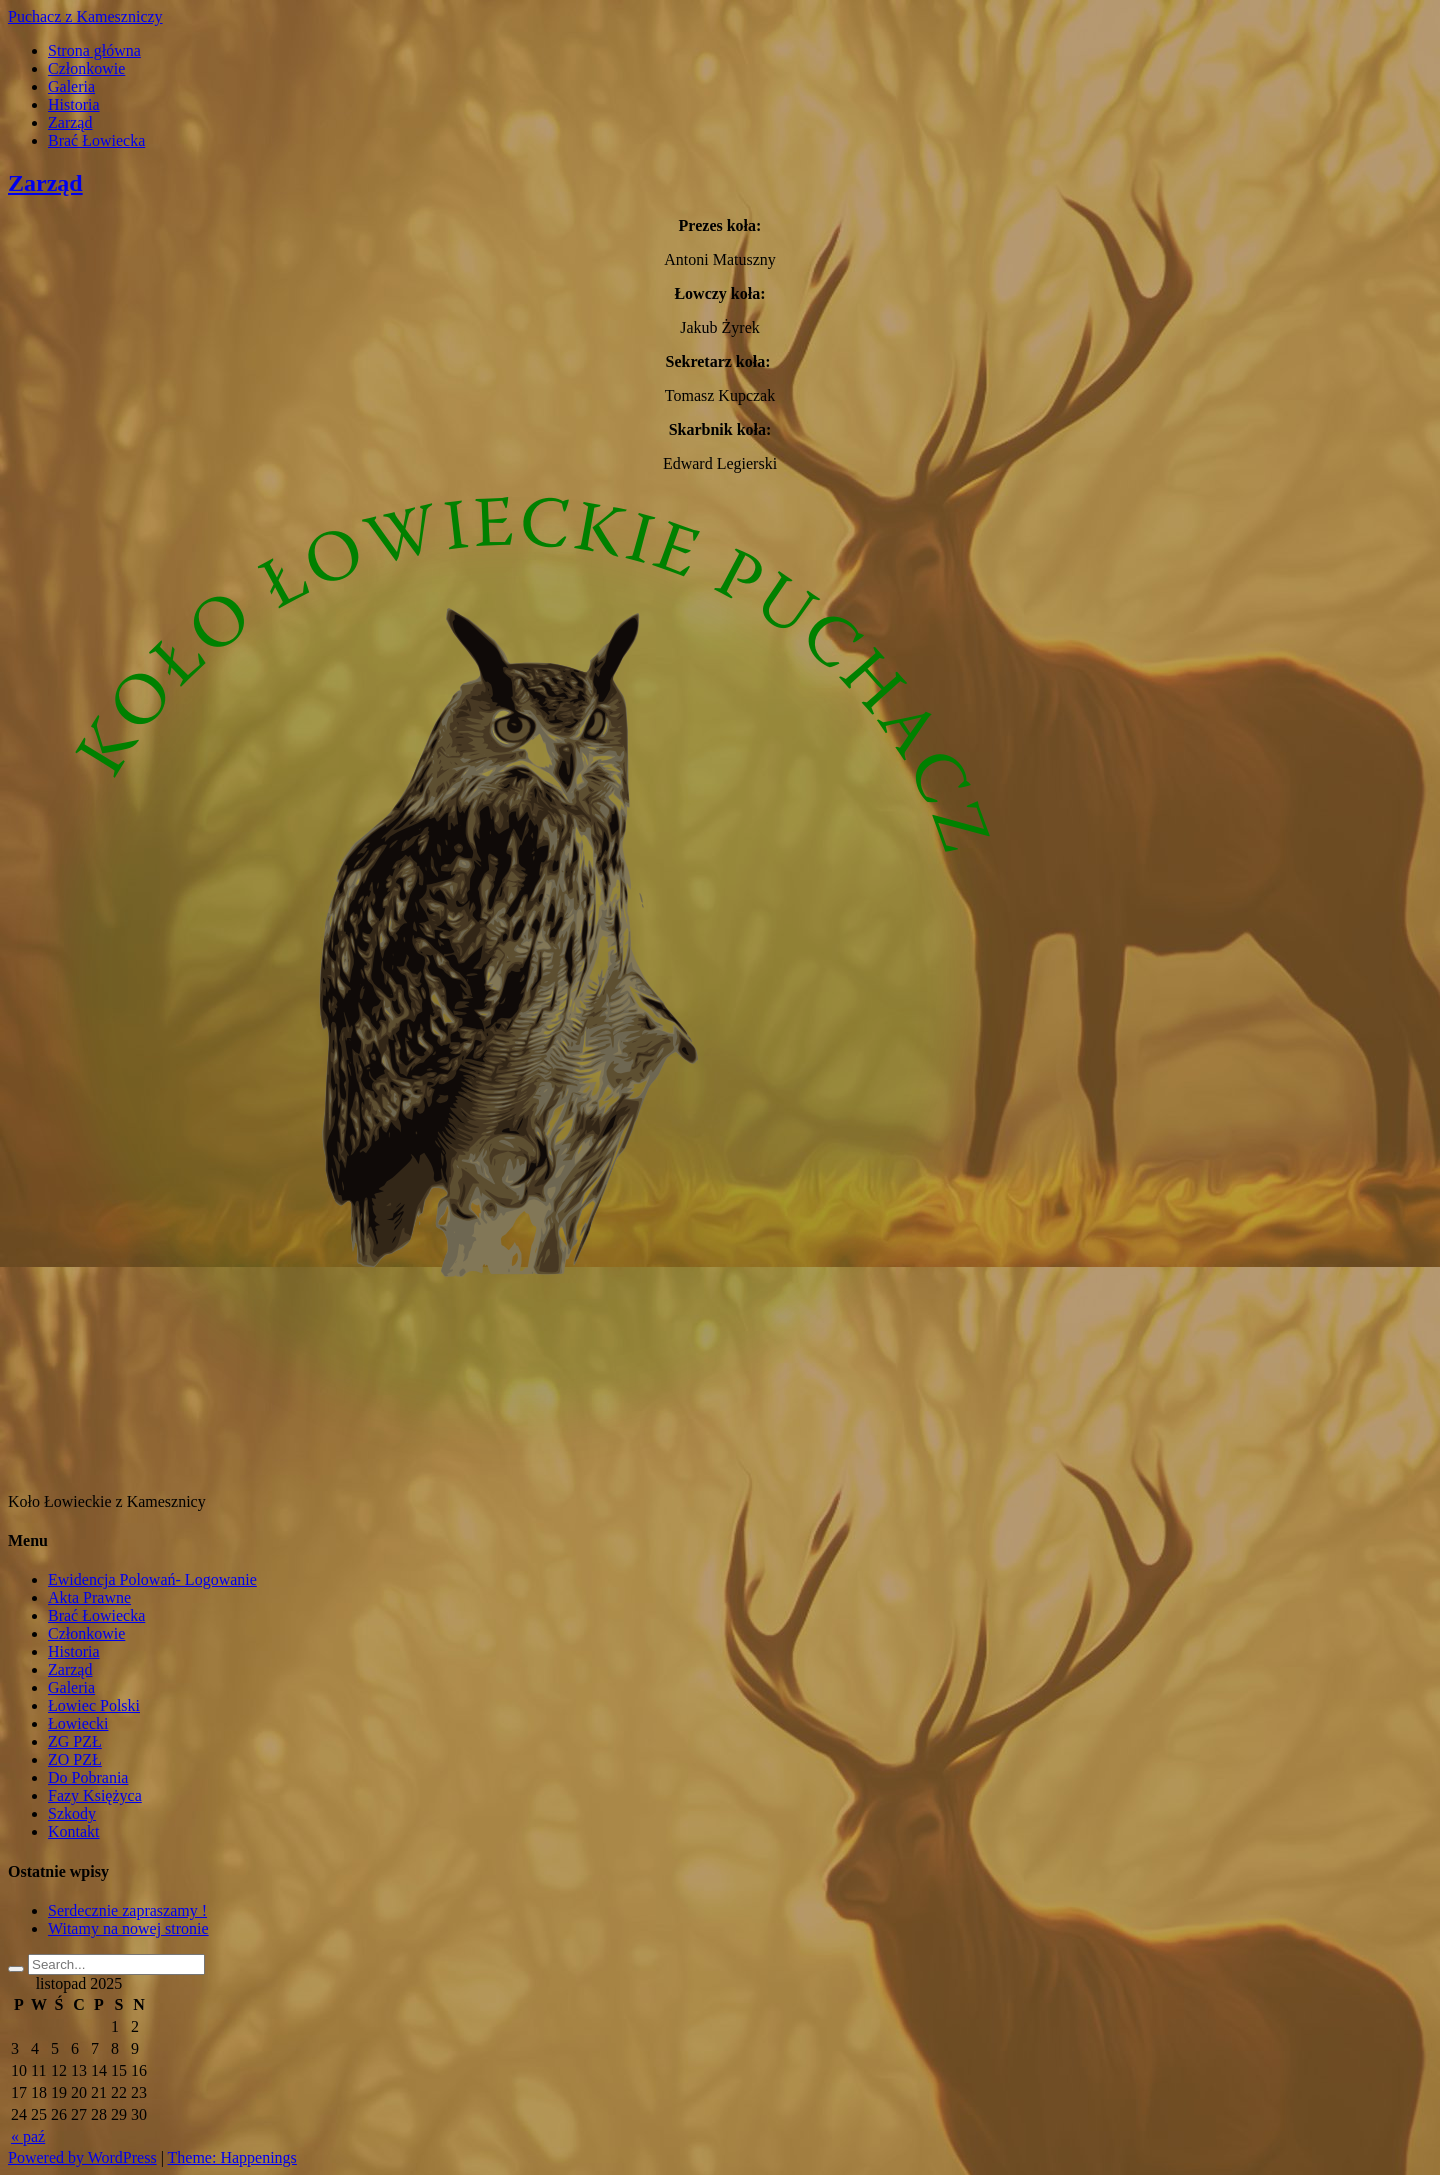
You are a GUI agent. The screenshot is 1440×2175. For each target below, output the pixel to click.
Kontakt (74, 1831)
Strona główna (94, 50)
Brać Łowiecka (96, 140)
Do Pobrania (88, 1777)
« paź (28, 2136)
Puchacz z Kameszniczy (85, 16)
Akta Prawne (89, 1597)
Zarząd (70, 122)
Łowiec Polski (94, 1705)
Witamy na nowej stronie (128, 1928)
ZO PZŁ (75, 1759)
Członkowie (86, 68)
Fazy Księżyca (95, 1795)
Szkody (72, 1813)
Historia (74, 104)
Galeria (71, 86)
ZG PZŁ (75, 1741)
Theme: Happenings (232, 2157)
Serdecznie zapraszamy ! (127, 1910)
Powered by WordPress (82, 2157)
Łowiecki (78, 1723)
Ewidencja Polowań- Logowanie (152, 1579)
